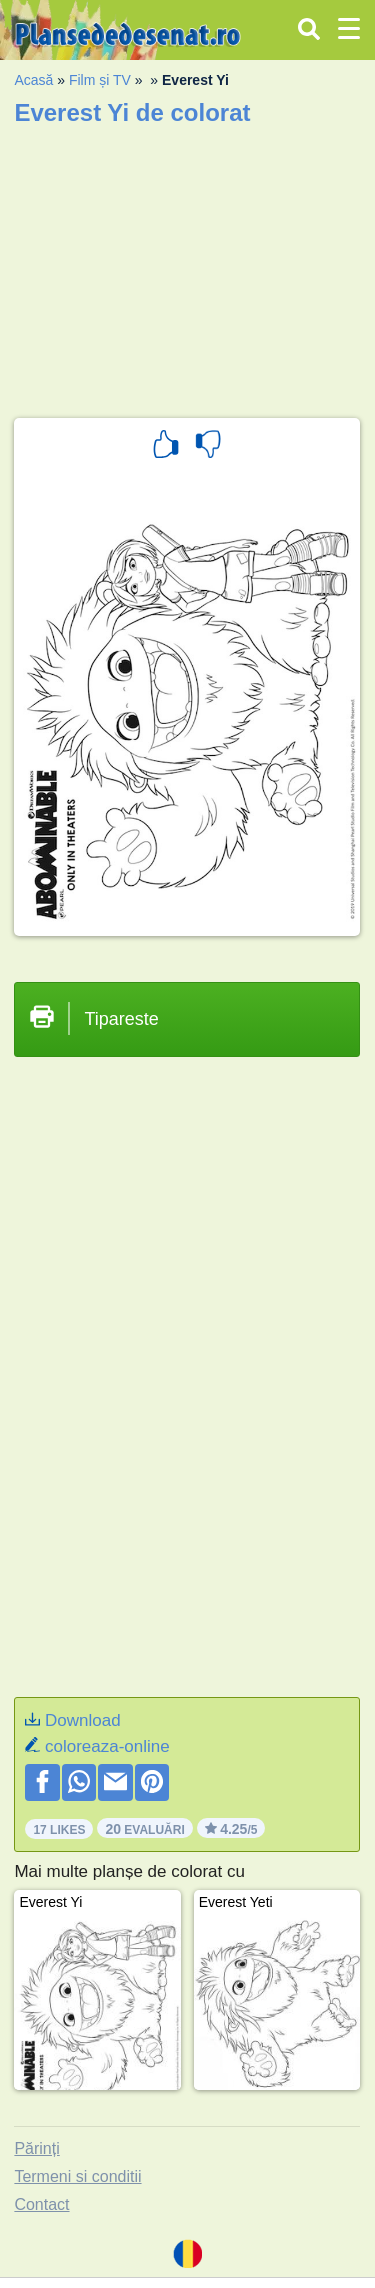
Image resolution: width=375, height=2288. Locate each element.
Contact (41, 2204)
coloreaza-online (107, 1746)
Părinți (36, 2148)
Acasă (33, 80)
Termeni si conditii (77, 2176)
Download (83, 1720)
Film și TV (100, 80)
